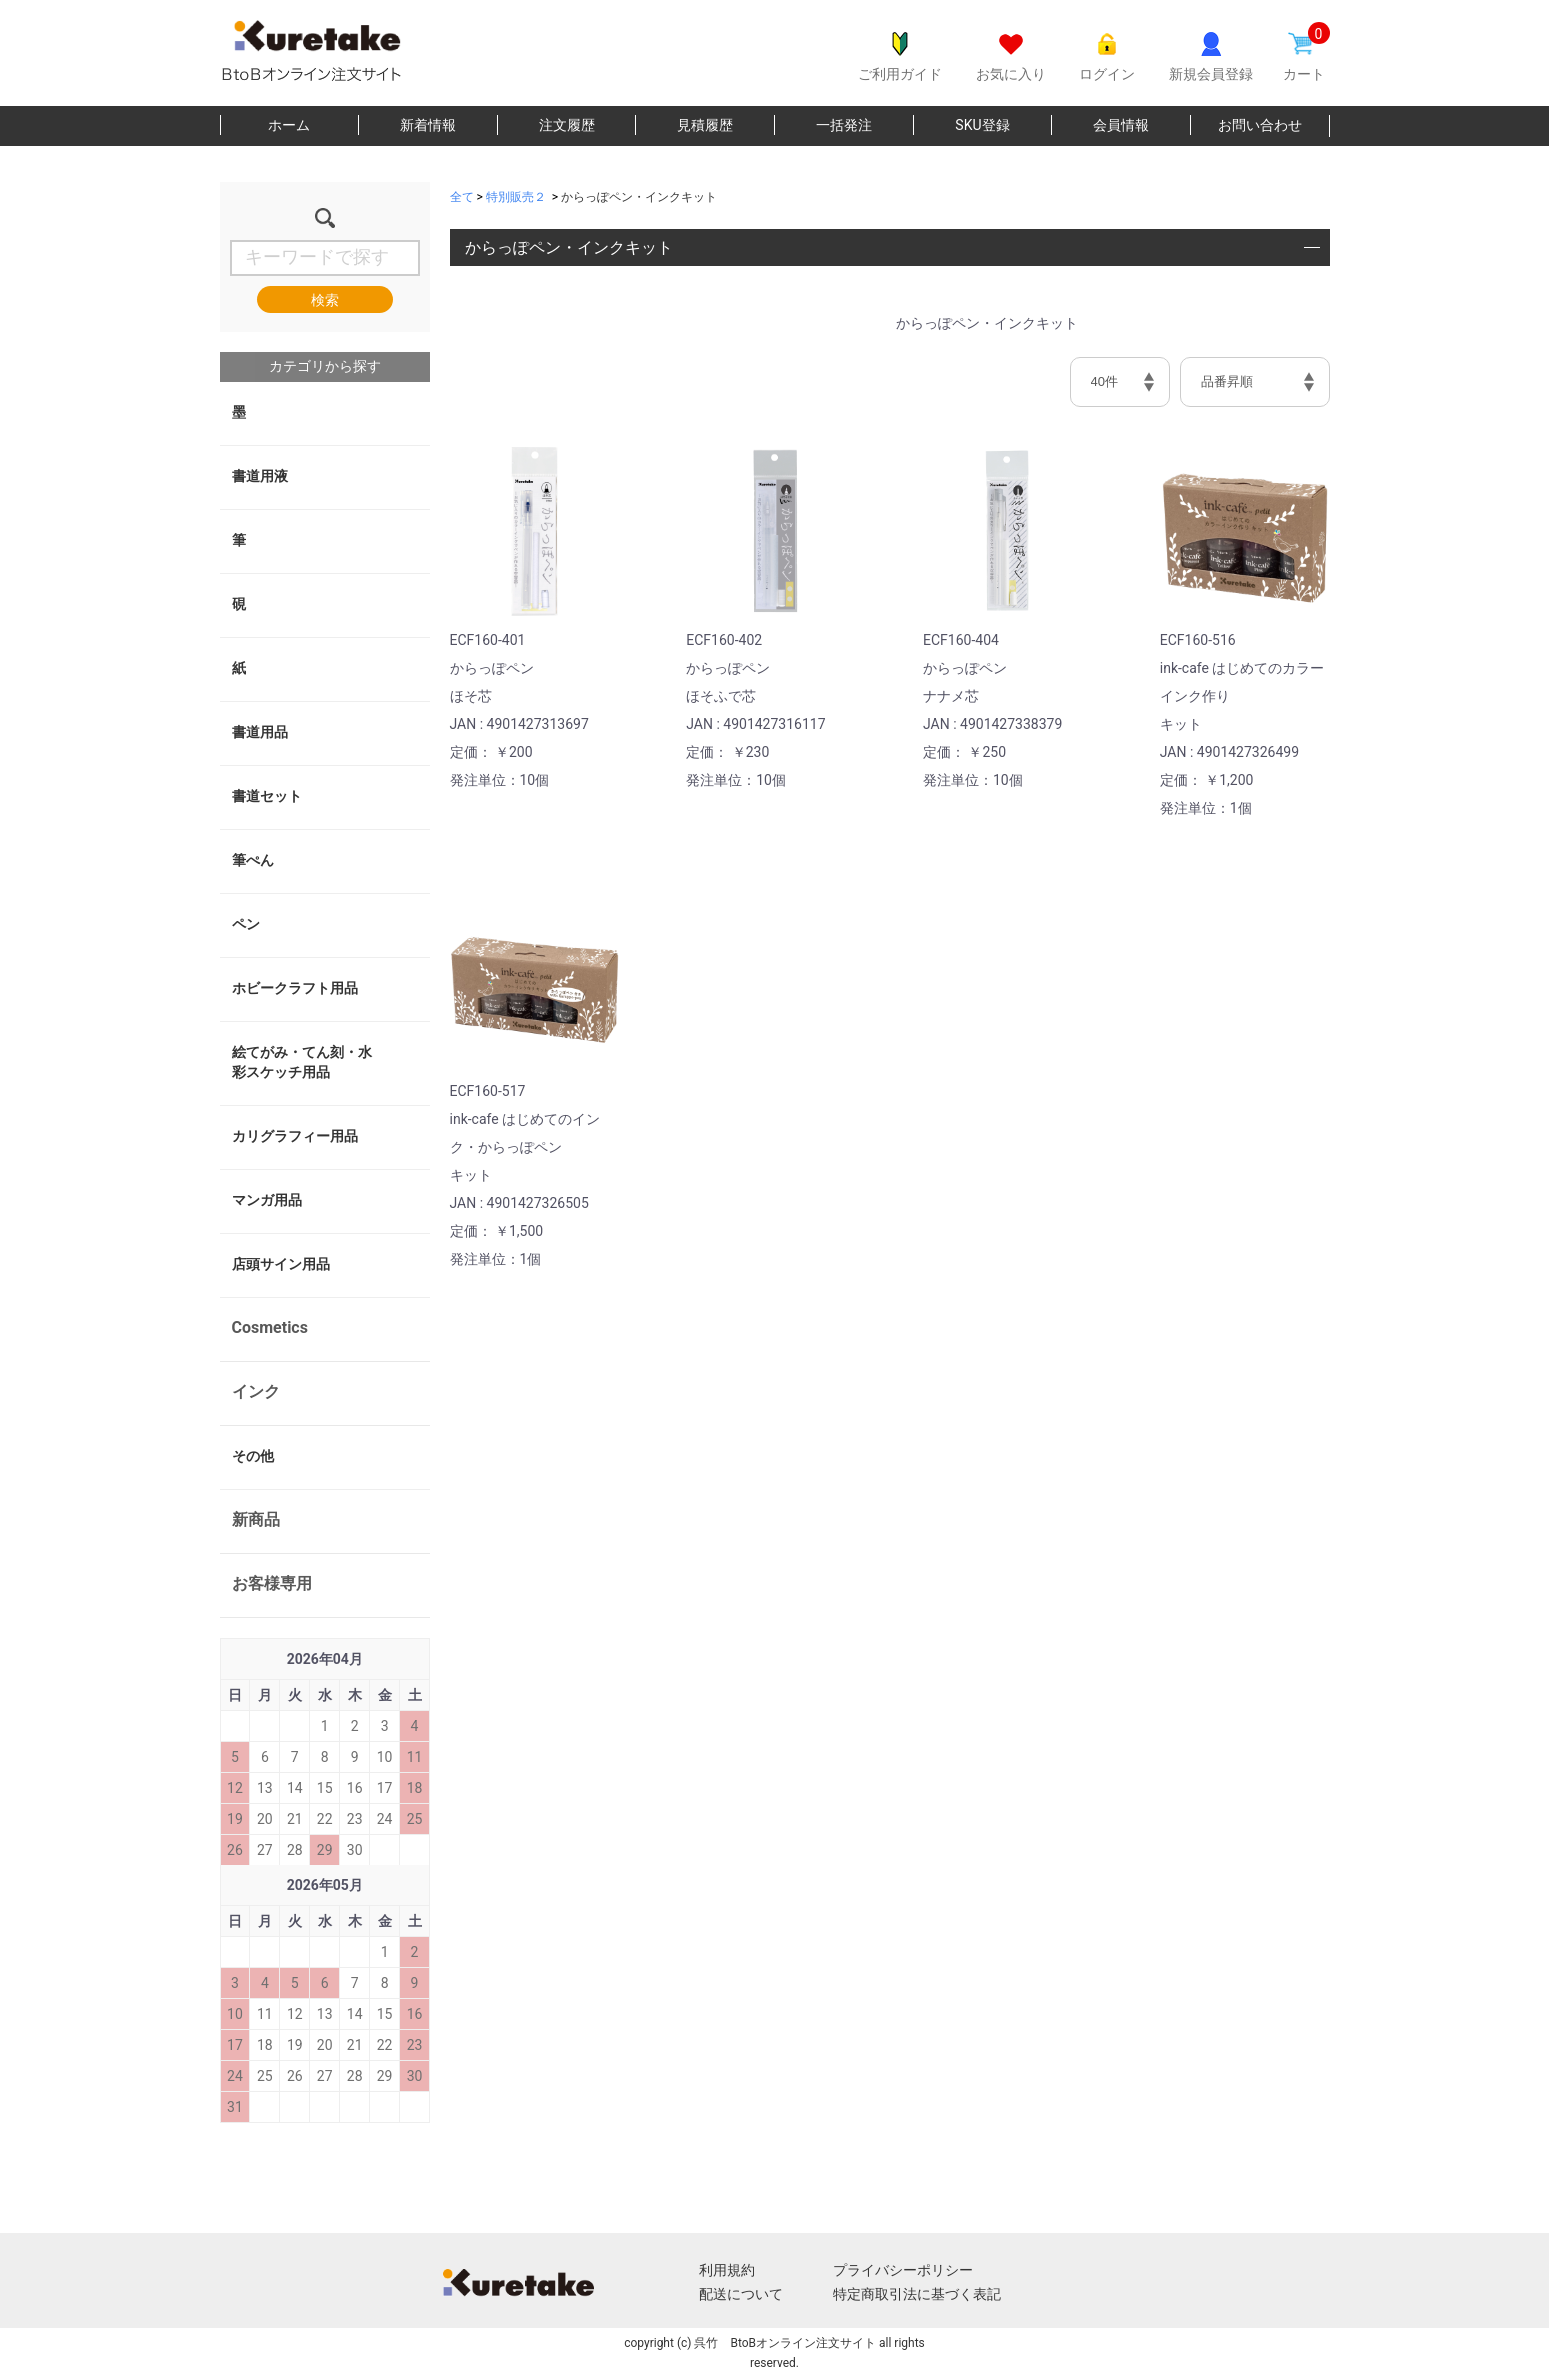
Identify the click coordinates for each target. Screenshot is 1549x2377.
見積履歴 (705, 125)
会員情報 (1121, 125)
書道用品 (260, 732)
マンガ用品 (267, 1200)
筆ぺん (253, 860)
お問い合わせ (1260, 125)
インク (256, 1391)
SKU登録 (982, 125)
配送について (741, 2294)
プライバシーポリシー (903, 2270)
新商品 (256, 1519)
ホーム (289, 125)
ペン (246, 924)
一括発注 (844, 125)
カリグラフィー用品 (295, 1136)
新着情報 (428, 125)
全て (462, 197)
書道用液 (260, 476)
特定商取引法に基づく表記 (917, 2294)
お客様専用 (272, 1583)
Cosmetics (270, 1327)
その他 (253, 1456)
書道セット (267, 796)
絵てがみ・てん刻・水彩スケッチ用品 (302, 1062)
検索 (325, 300)
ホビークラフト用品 (295, 988)
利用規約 (727, 2270)
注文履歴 (567, 125)
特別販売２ (516, 197)
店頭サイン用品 (281, 1264)
